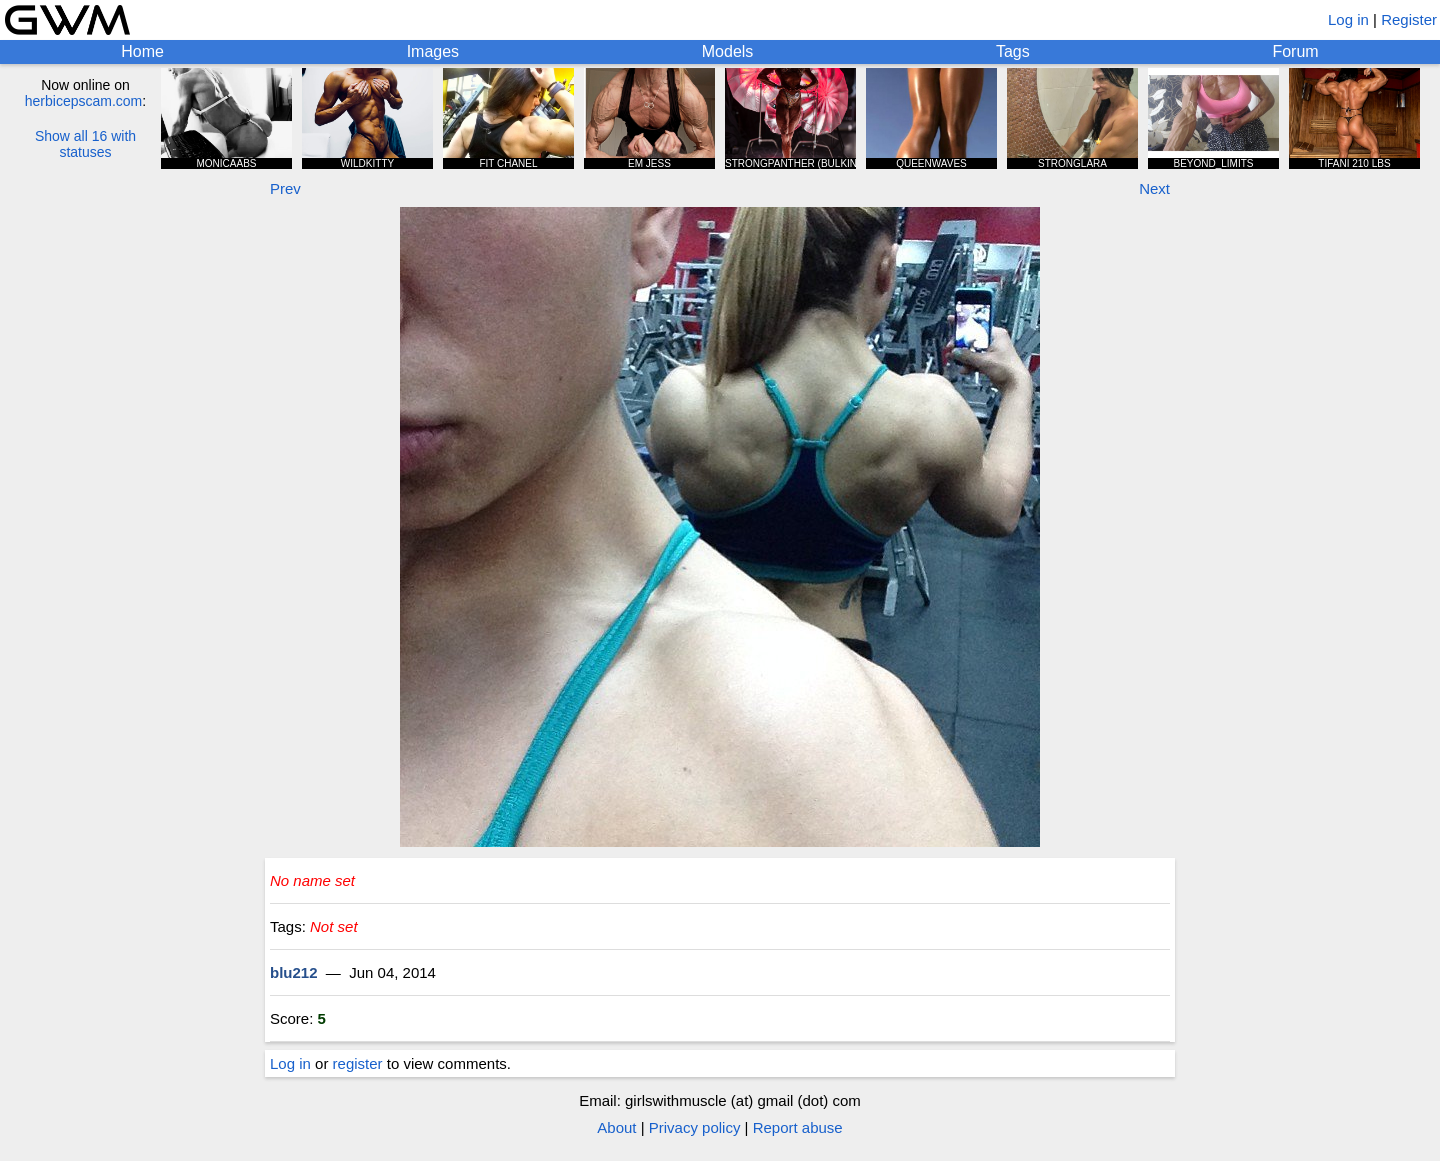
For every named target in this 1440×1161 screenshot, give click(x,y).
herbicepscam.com (84, 101)
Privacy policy (695, 1127)
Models (728, 51)
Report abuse (798, 1127)
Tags (1013, 51)
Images (433, 51)
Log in (1348, 19)
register (358, 1063)
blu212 (294, 972)
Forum (1295, 51)
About (616, 1127)
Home (142, 51)
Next (1154, 188)
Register (1409, 19)
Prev (285, 188)
